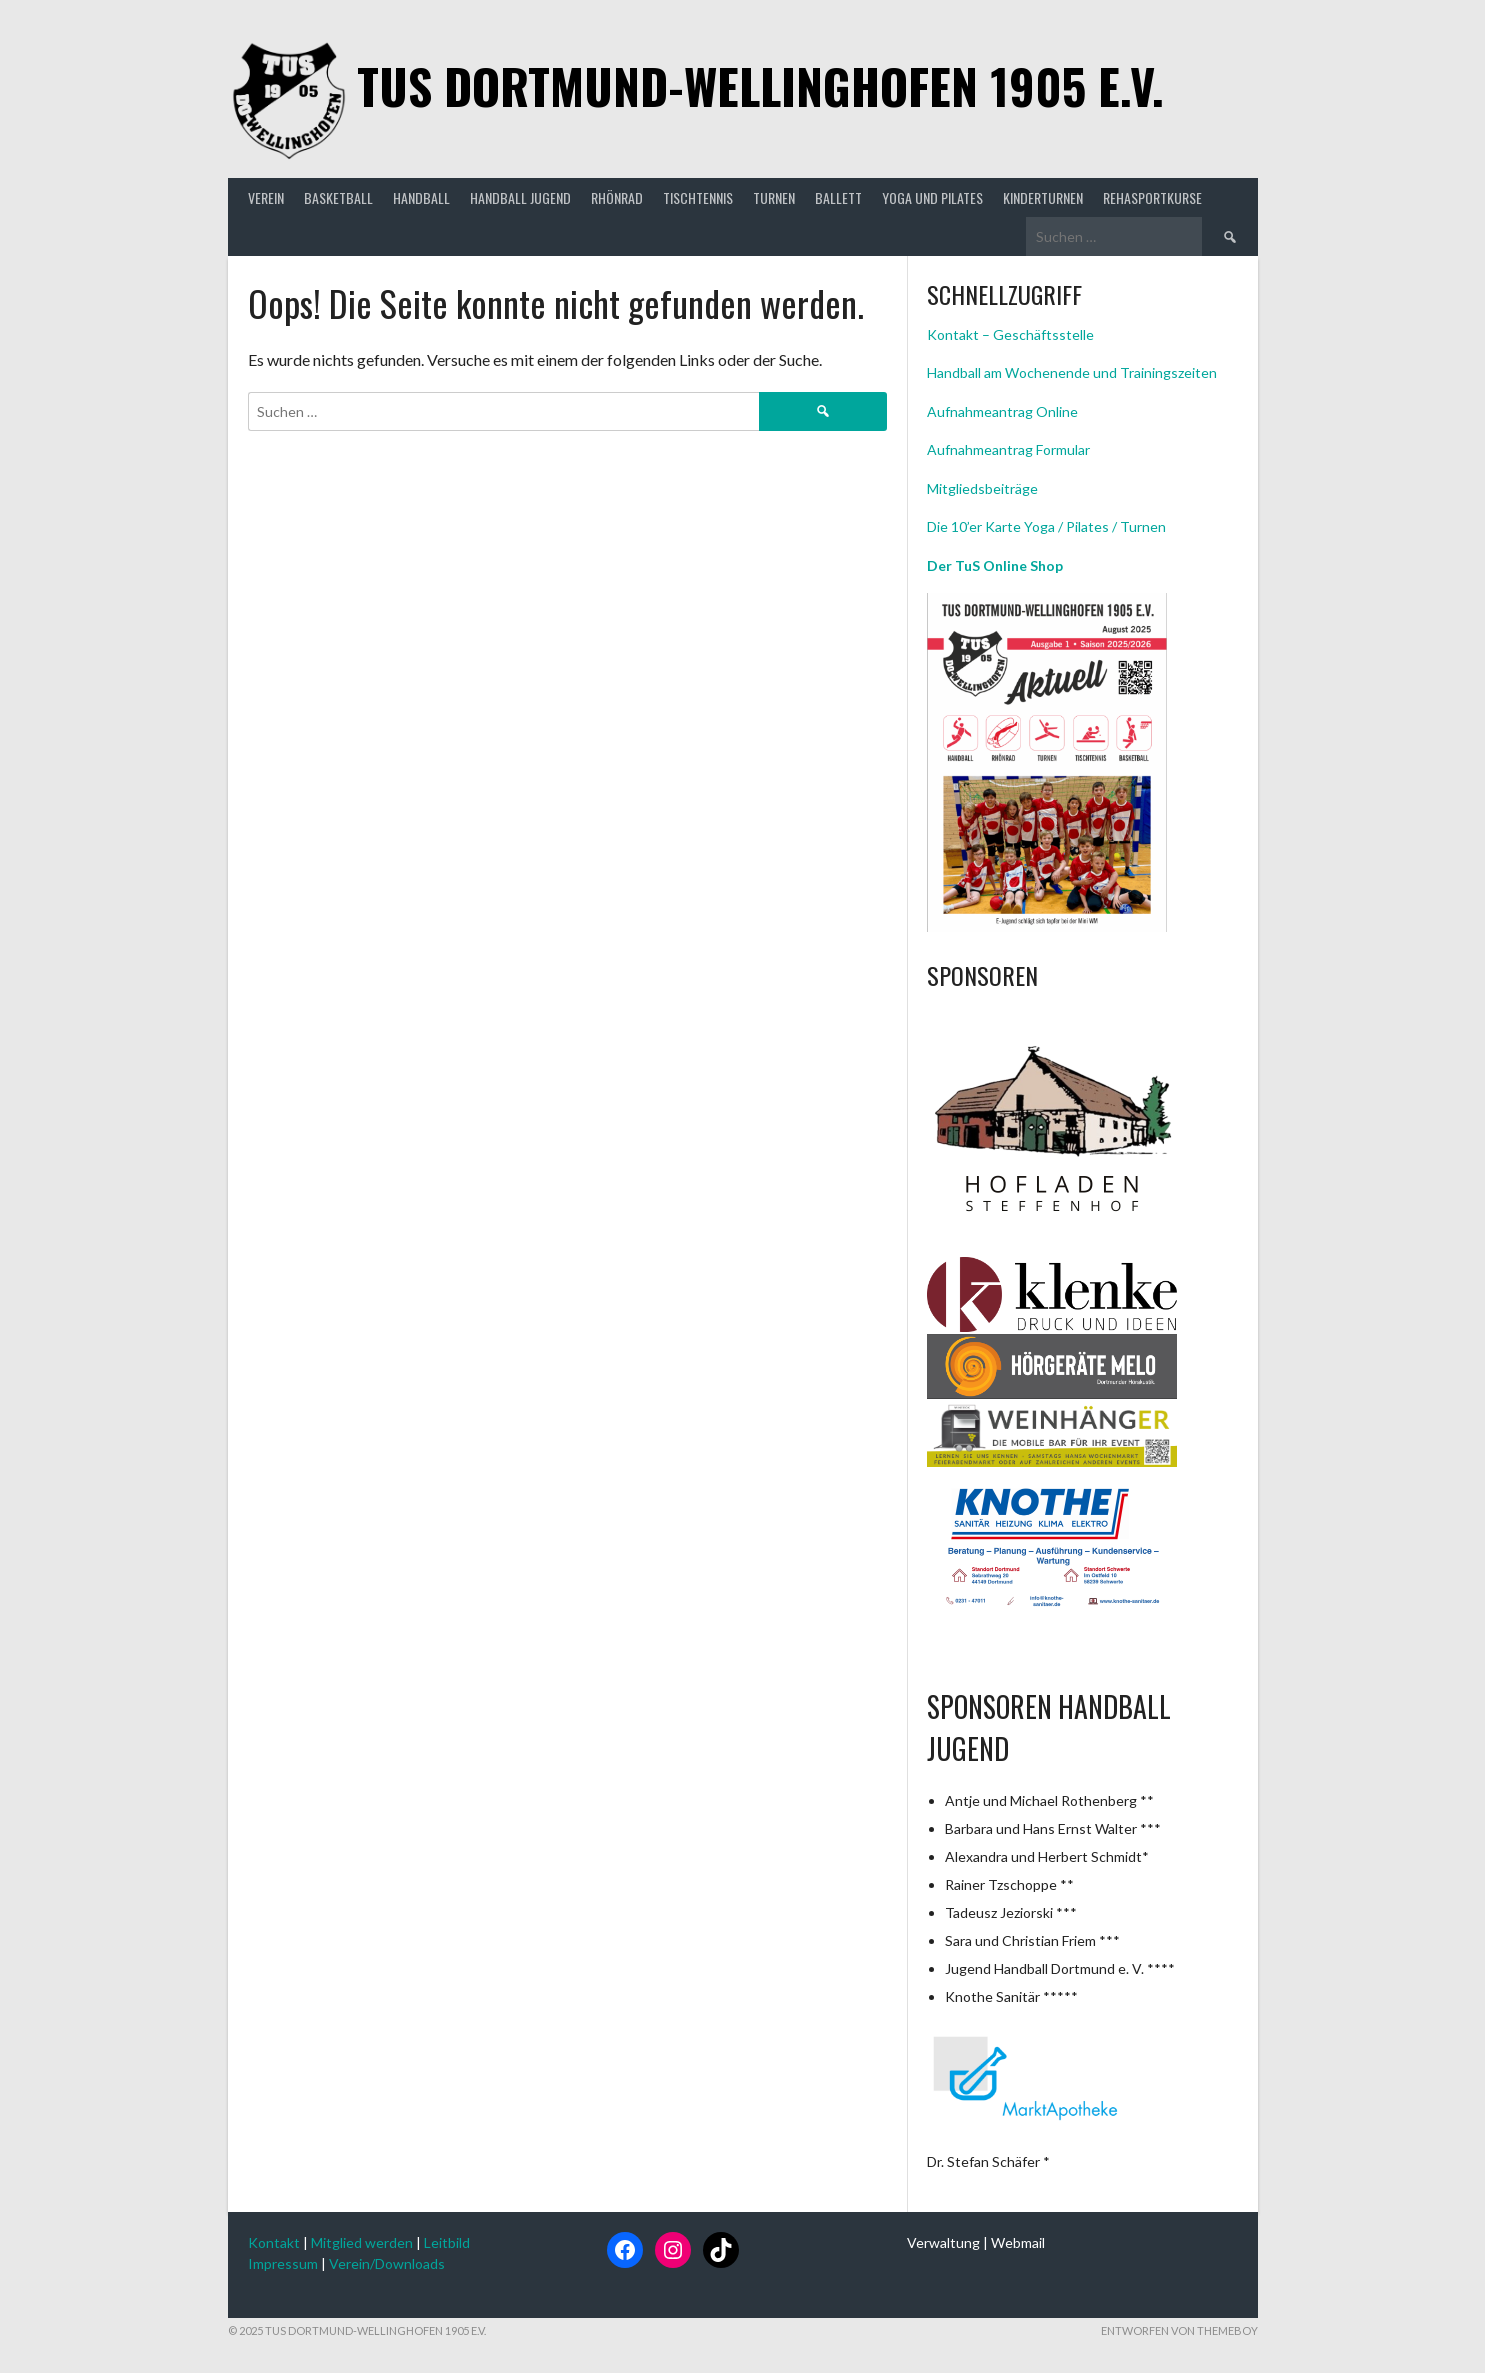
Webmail (1018, 2242)
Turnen (774, 197)
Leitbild (447, 2242)
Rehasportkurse (1152, 197)
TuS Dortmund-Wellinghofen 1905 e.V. (760, 85)
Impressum (283, 2263)
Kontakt (274, 2242)
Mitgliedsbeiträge (982, 488)
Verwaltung (943, 2242)
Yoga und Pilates (932, 197)
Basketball (338, 197)
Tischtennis (698, 197)
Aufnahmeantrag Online (1002, 411)
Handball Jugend (520, 197)
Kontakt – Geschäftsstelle (1010, 334)
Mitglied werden (362, 2242)
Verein (266, 197)
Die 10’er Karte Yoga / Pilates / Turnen (1046, 526)
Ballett (838, 197)
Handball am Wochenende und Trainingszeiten (1072, 372)
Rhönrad (617, 197)
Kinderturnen (1043, 197)
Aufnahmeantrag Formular (1008, 449)
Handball (421, 197)
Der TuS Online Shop (995, 565)
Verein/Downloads (387, 2263)
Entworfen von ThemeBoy (1179, 2330)
